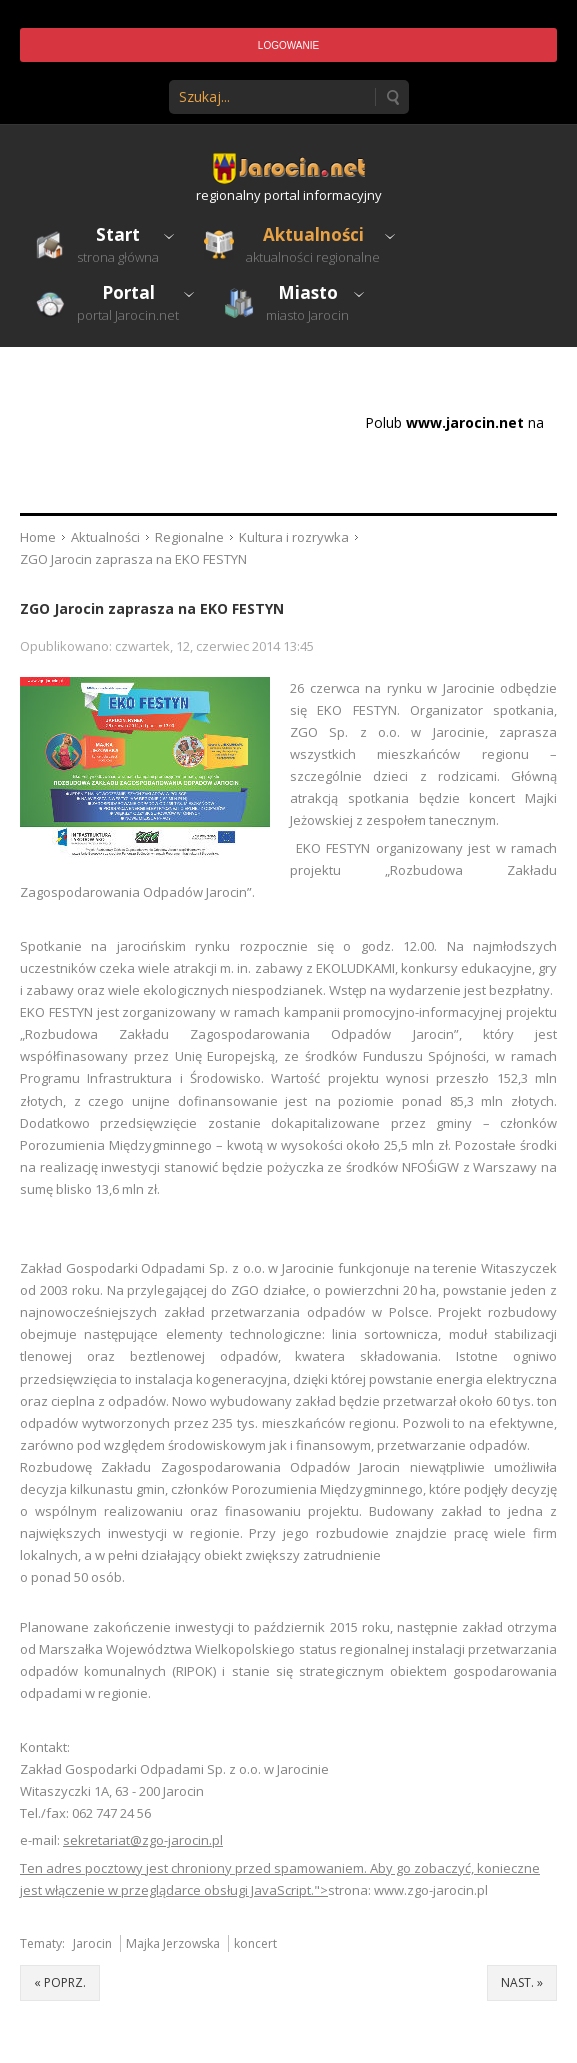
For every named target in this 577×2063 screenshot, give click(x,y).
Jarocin (92, 1943)
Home (38, 537)
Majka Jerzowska (173, 1943)
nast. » (522, 1982)
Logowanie (288, 45)
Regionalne (189, 537)
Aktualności (105, 537)
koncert (255, 1943)
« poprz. (60, 1982)
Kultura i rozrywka (294, 537)
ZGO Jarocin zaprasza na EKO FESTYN (152, 608)
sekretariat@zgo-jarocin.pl (143, 1840)
